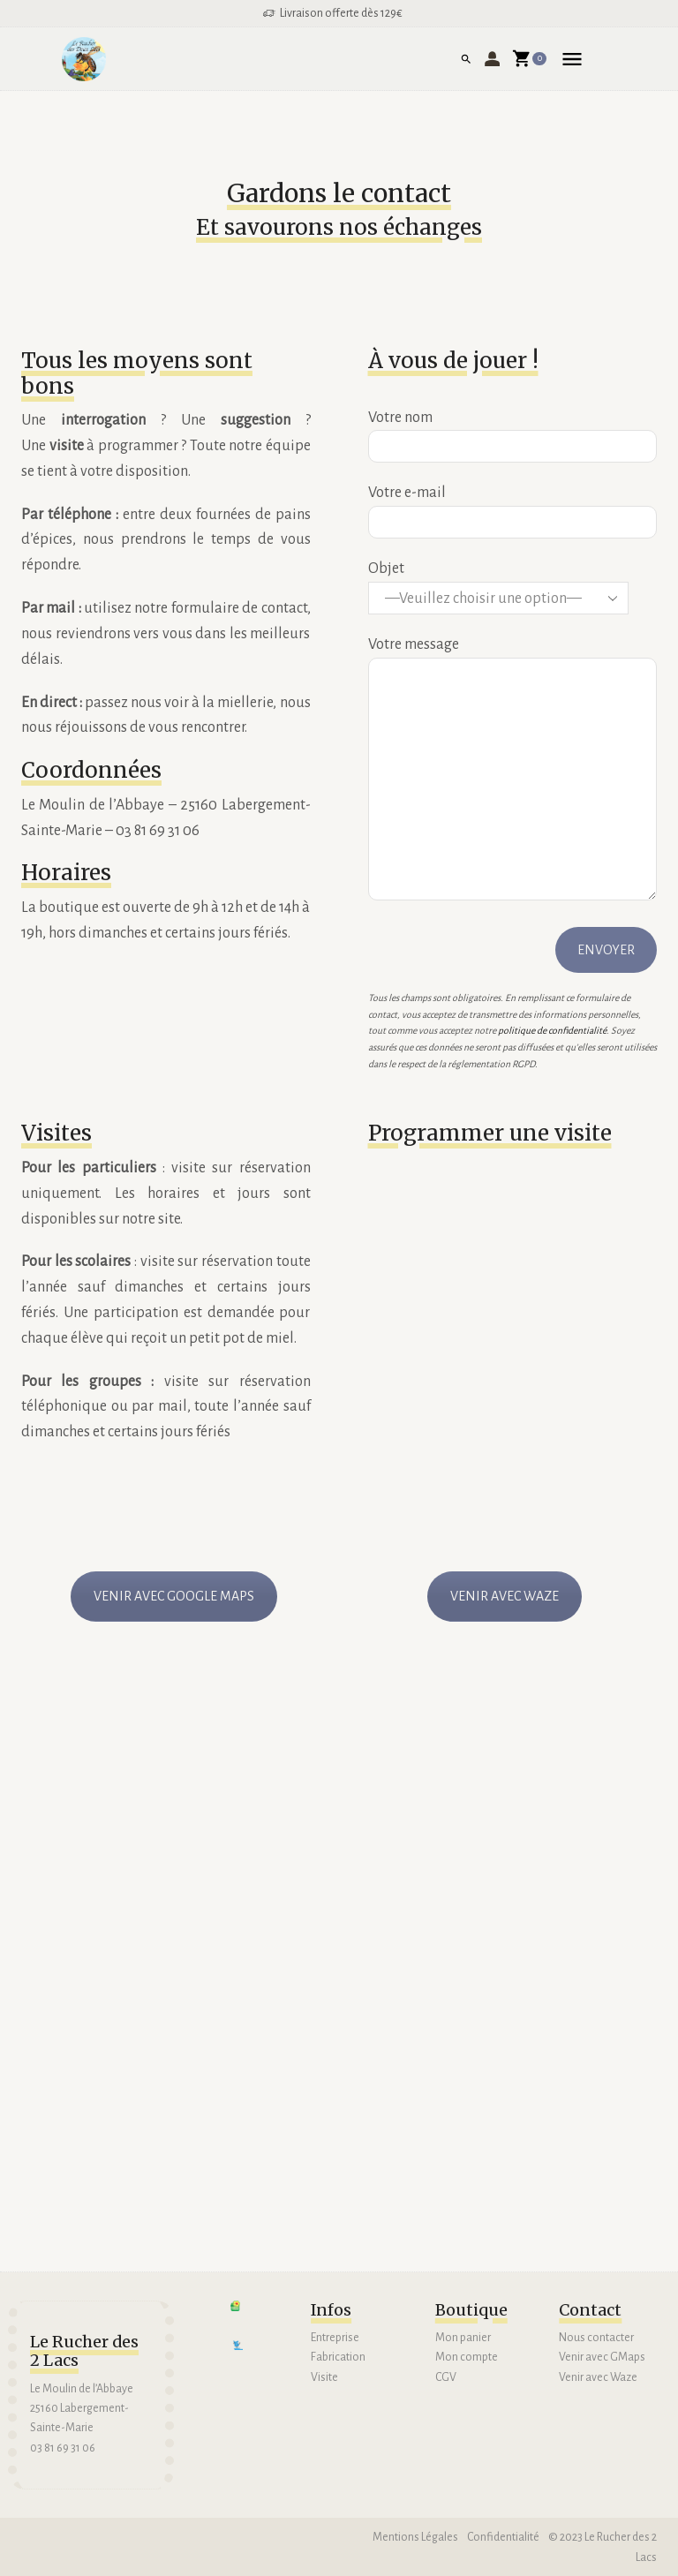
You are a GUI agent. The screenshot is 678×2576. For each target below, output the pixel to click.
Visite (324, 2377)
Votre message (513, 770)
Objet (513, 587)
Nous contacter (596, 2337)
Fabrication (338, 2357)
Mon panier (463, 2337)
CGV (446, 2377)
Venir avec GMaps (602, 2357)
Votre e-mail (513, 507)
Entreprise (335, 2337)
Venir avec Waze (599, 2377)
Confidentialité (502, 2537)
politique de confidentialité (552, 1031)
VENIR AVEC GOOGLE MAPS (174, 1596)
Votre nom (513, 432)
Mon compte (466, 2357)
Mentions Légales (414, 2537)
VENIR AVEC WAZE (504, 1596)
